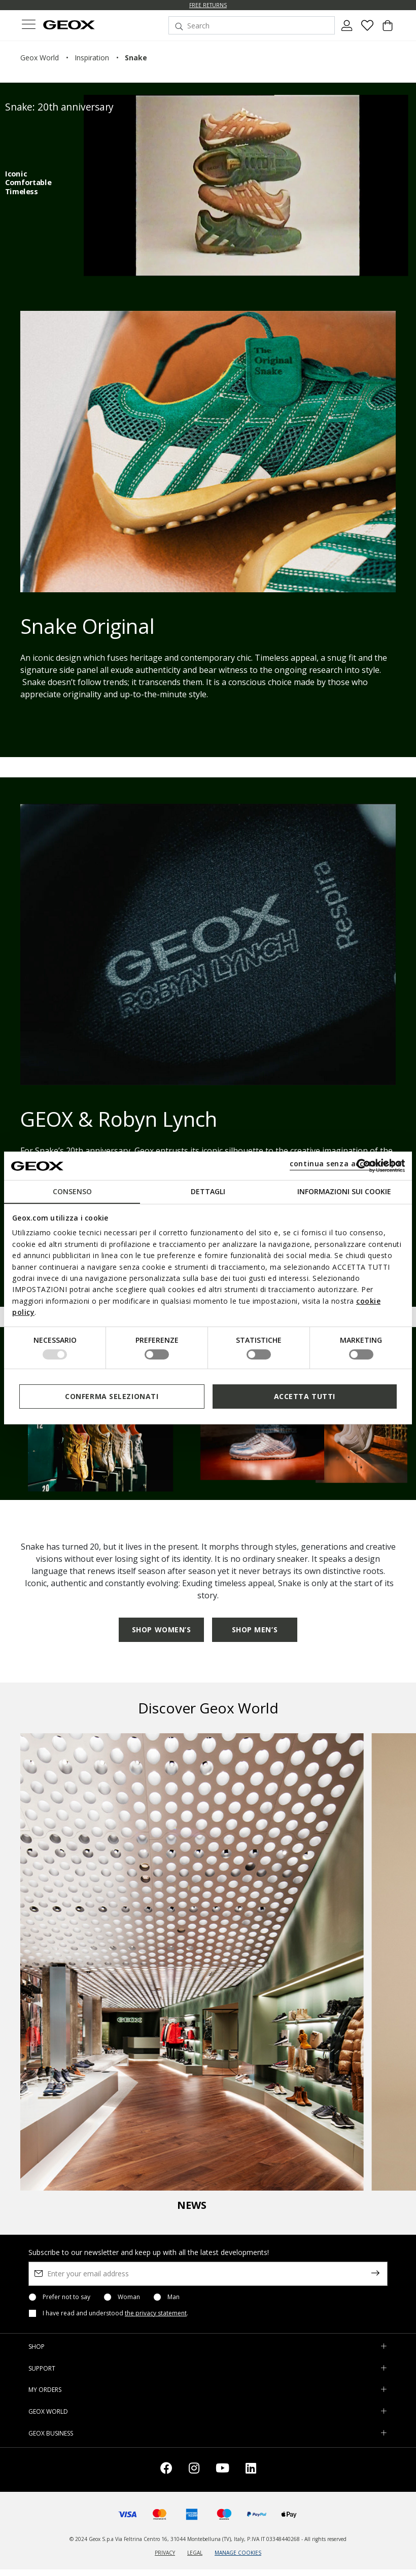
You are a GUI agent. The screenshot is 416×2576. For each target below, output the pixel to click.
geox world (39, 57)
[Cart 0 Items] (387, 29)
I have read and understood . (115, 2313)
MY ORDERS (44, 2389)
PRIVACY (165, 2552)
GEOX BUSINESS (50, 2433)
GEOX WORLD (48, 2411)
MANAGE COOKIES (238, 2552)
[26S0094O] (246, 185)
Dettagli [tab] (208, 1191)
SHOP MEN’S (255, 1629)
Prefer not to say (66, 2297)
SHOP (36, 2346)
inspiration (92, 57)
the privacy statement (156, 2313)
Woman (129, 2297)
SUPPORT (41, 2368)
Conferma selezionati (111, 1396)
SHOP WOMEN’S (161, 1629)
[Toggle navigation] (28, 25)
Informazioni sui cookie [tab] (344, 1191)
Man (173, 2297)
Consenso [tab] (72, 1191)
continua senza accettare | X (346, 1163)
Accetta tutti (304, 1396)
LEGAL (194, 2552)
